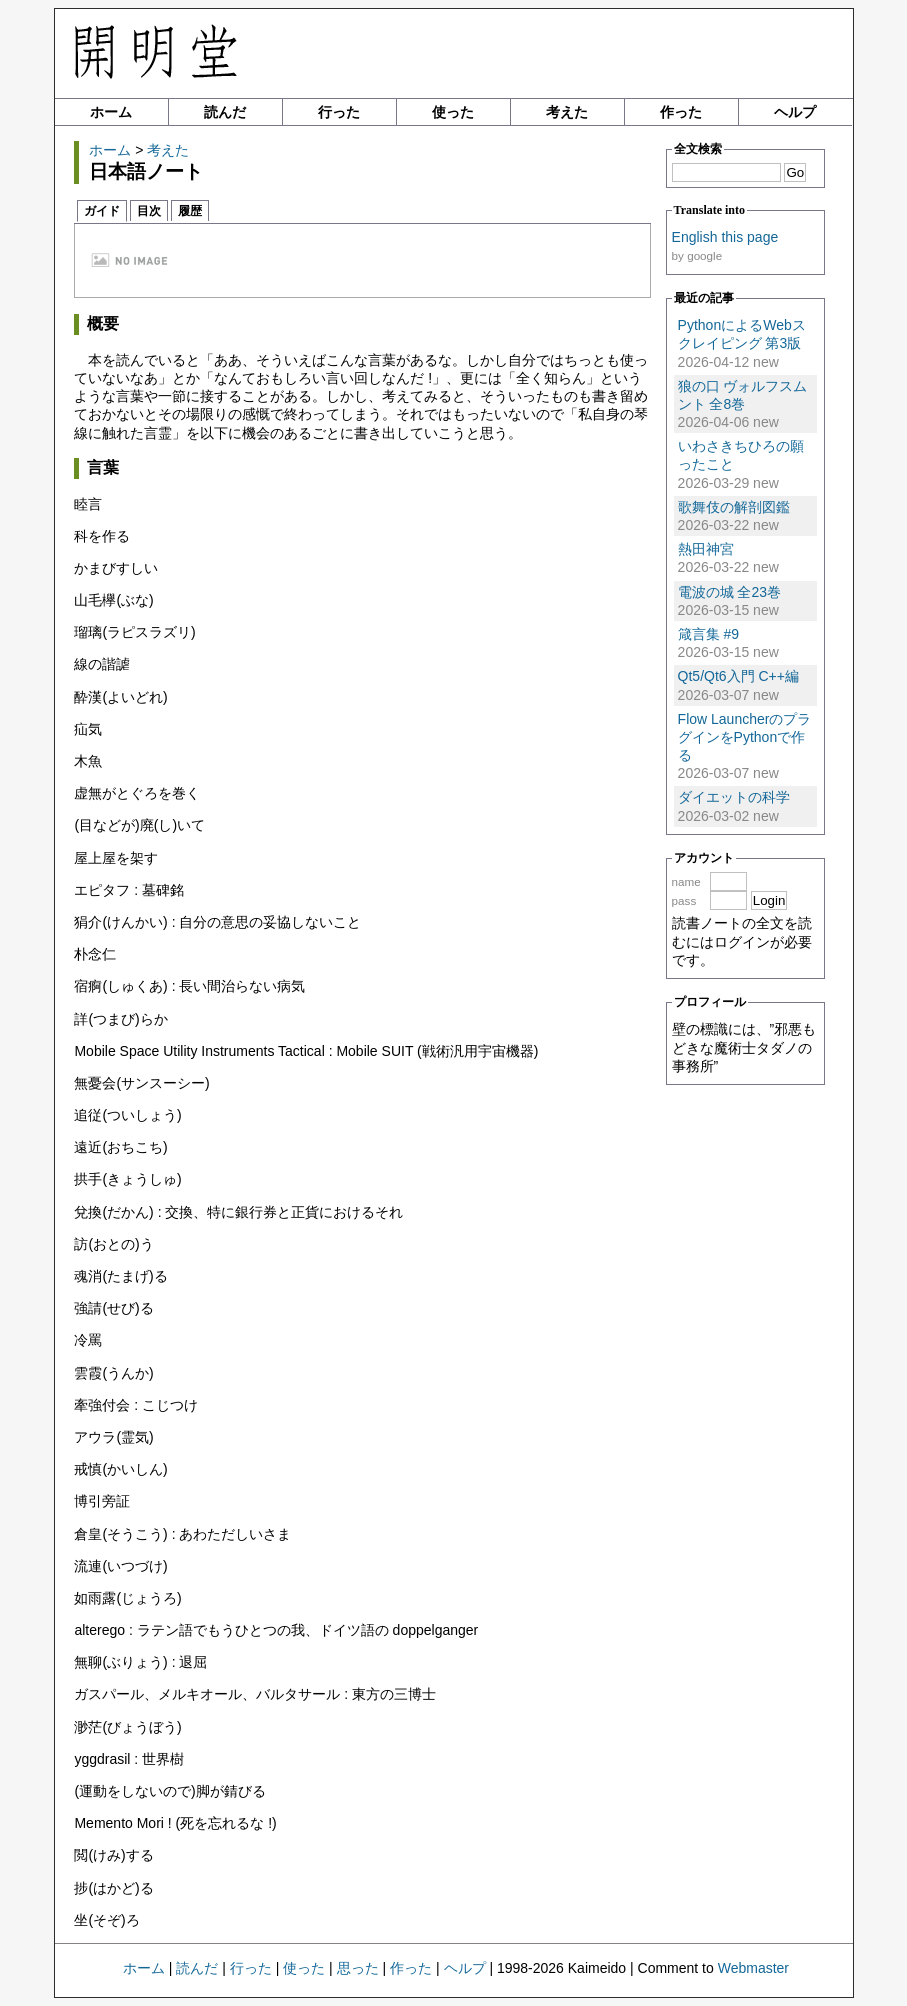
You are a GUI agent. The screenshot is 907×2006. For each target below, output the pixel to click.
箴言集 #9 (708, 634)
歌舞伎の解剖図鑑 (734, 507)
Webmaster (753, 1968)
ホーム (111, 112)
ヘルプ (795, 112)
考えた (567, 112)
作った (681, 112)
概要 (103, 323)
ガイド (102, 211)
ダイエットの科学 (734, 797)
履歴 (190, 211)
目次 (149, 211)
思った (358, 1968)
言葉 (103, 467)
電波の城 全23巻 (729, 592)
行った (339, 112)
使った (453, 112)
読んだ (225, 112)
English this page (725, 237)
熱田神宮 (706, 549)
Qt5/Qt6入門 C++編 (738, 676)
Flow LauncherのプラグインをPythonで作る (745, 737)
